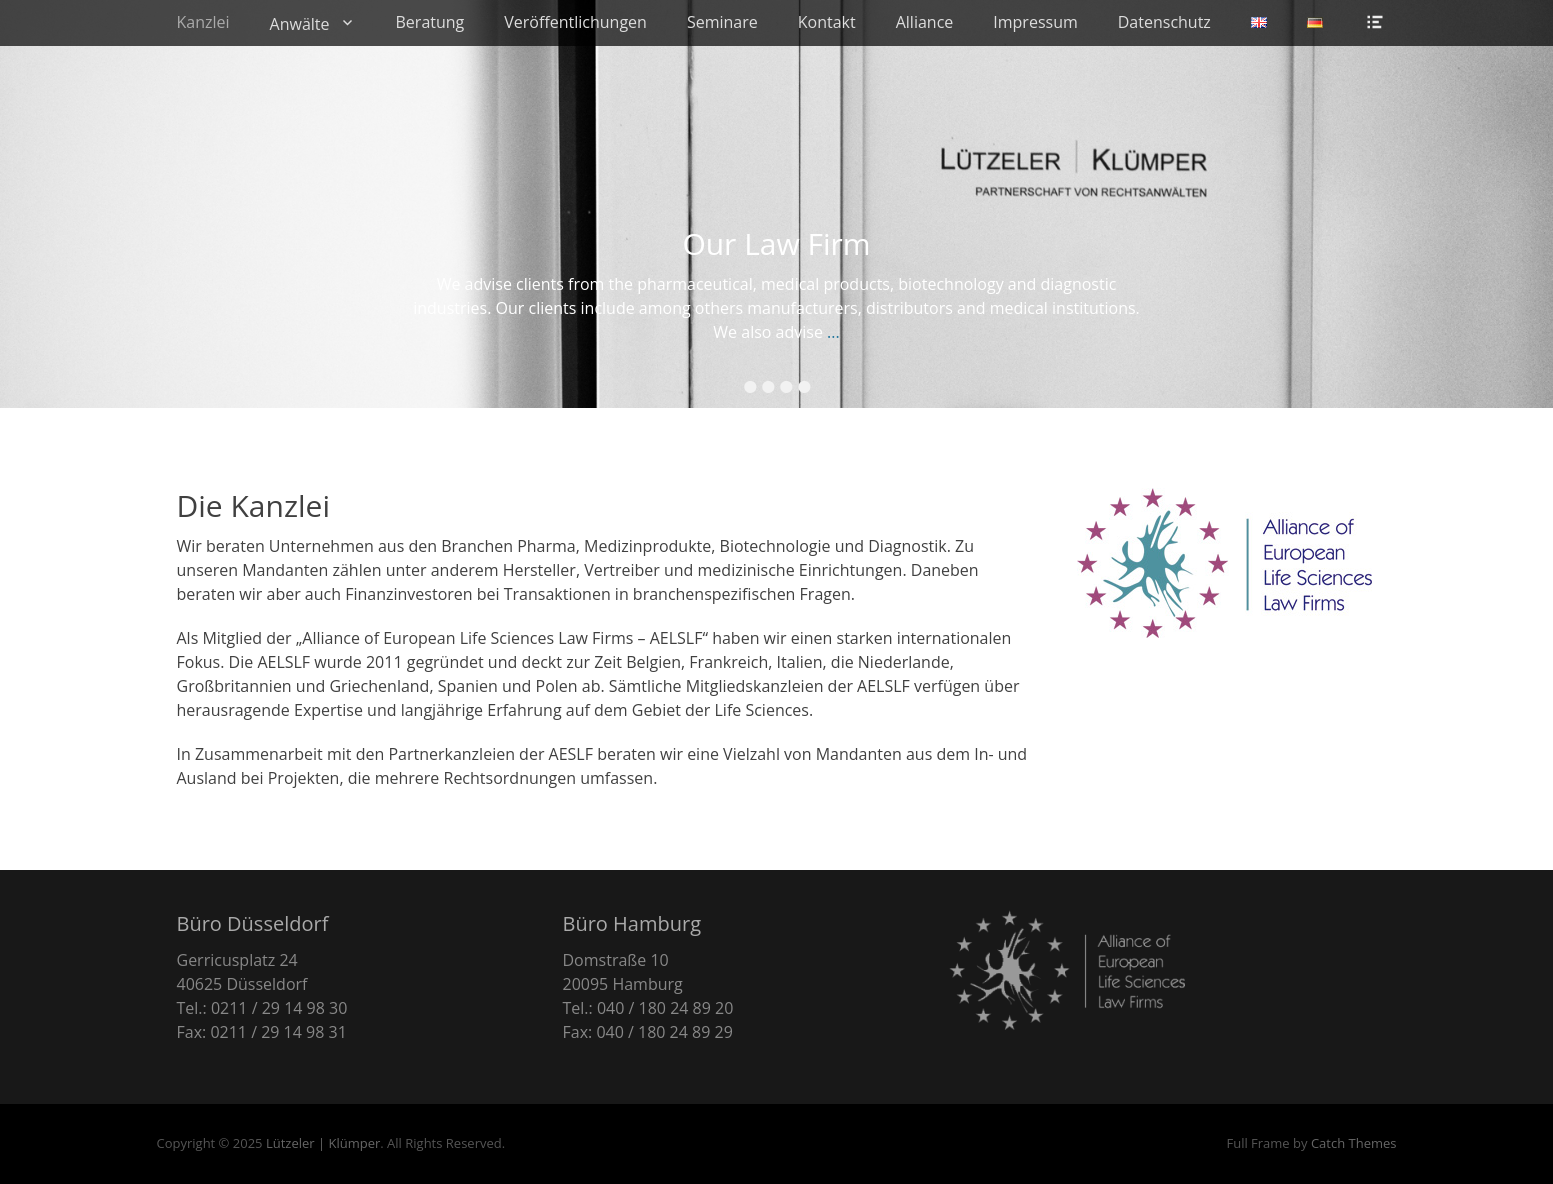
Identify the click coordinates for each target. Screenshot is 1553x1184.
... (833, 332)
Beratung (430, 22)
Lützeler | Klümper (323, 1143)
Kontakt (827, 22)
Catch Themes (1354, 1143)
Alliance (925, 22)
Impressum (1035, 22)
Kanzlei (203, 22)
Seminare (722, 22)
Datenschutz (1164, 22)
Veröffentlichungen (575, 22)
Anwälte (300, 24)
